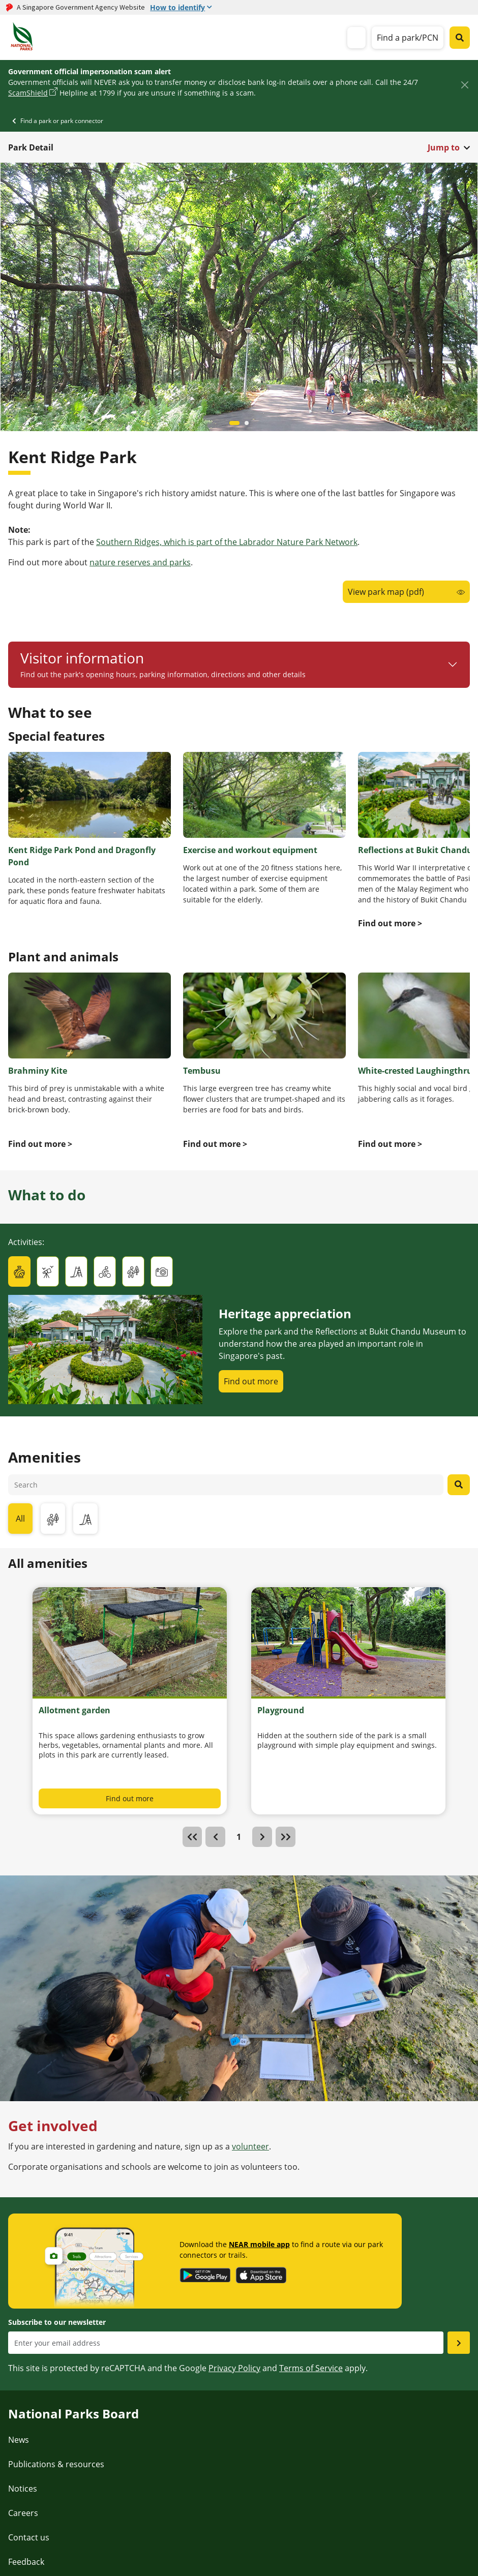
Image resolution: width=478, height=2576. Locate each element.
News (18, 2439)
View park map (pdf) (386, 591)
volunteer (250, 2146)
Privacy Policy (234, 2368)
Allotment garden (74, 1710)
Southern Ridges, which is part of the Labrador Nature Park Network (226, 542)
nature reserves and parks (140, 562)
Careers (23, 2513)
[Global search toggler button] (460, 37)
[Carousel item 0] (234, 423)
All (20, 1518)
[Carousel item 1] (247, 423)
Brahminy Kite (37, 1070)
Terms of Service (311, 2368)
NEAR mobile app (259, 2244)
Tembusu (202, 1070)
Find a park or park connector (61, 120)
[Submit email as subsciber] (458, 2342)
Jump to (444, 147)
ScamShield (28, 93)
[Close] (464, 84)
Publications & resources (56, 2464)
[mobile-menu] (356, 37)
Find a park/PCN (407, 37)
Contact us (28, 2537)
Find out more (251, 1381)
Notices (22, 2488)
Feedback (26, 2561)
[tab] (19, 1271)
